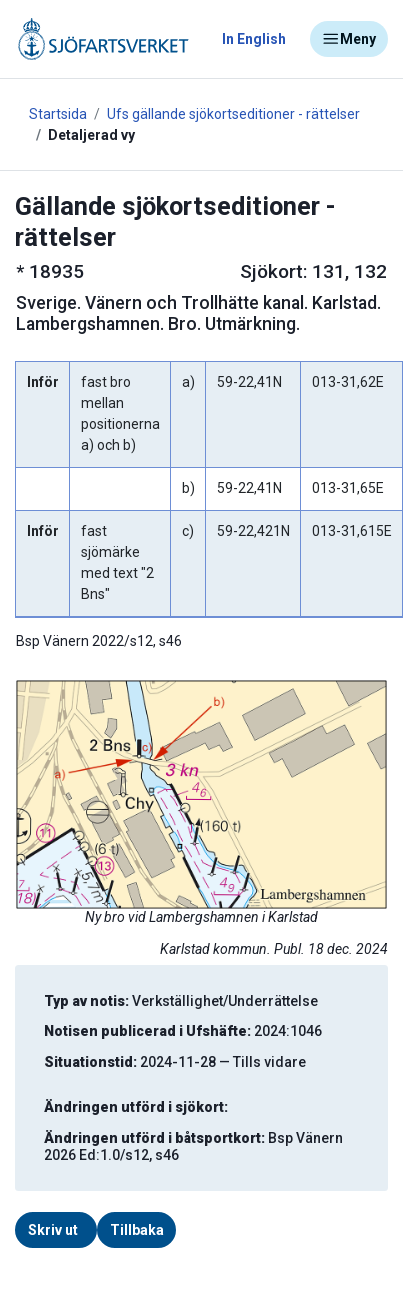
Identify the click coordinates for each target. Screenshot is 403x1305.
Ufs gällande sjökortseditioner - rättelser (233, 114)
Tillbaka (137, 1230)
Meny (349, 39)
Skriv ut (53, 1230)
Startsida (58, 114)
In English (254, 39)
